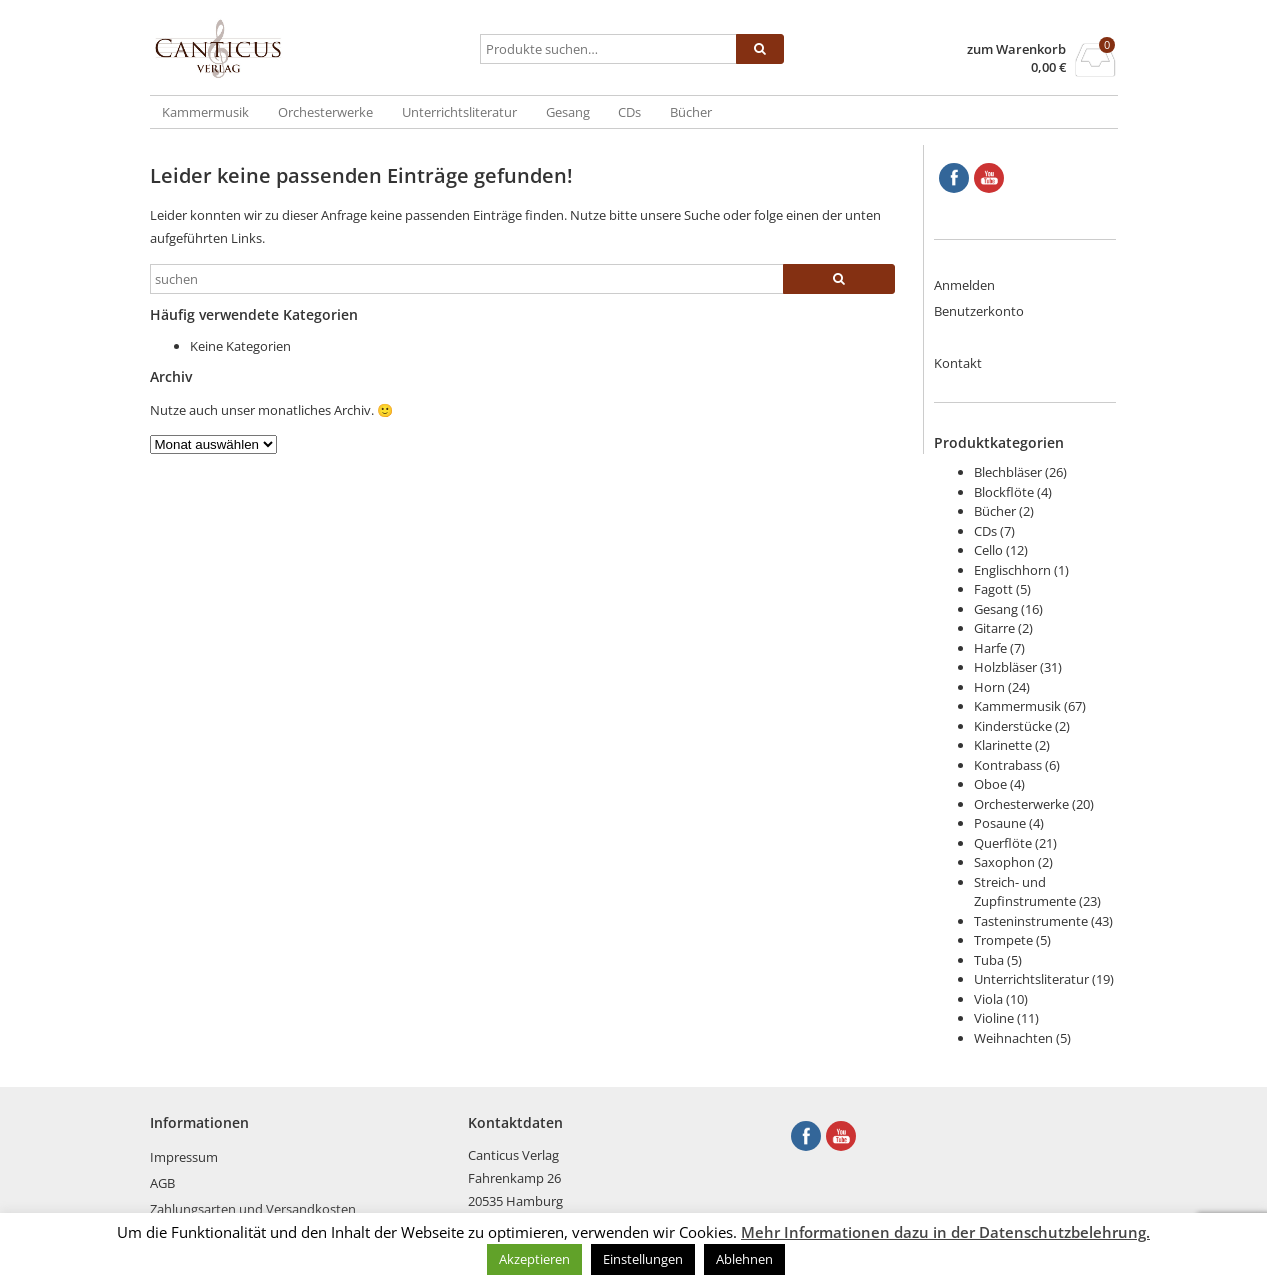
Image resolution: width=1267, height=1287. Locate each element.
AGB (162, 1183)
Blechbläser (1008, 472)
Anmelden (964, 285)
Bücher (691, 112)
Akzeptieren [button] (534, 1259)
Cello (988, 550)
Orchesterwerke (325, 112)
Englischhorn (1012, 570)
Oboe (990, 784)
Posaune (1000, 823)
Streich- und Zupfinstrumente (1025, 892)
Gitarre (994, 628)
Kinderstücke (1013, 726)
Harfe (990, 648)
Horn (989, 687)
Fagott (993, 589)
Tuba (989, 960)
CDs (629, 112)
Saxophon (1004, 862)
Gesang (568, 112)
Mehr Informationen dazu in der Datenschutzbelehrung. (945, 1232)
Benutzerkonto (979, 311)
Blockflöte (1004, 492)
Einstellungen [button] (643, 1259)
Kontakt (958, 363)
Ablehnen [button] (744, 1259)
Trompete (1003, 940)
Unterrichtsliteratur (459, 112)
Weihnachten (1013, 1038)
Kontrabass (1008, 765)
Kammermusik (205, 112)
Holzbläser (1005, 667)
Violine (994, 1018)
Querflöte (1003, 843)
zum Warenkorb (1016, 49)
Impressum (184, 1157)
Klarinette (1003, 745)
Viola (988, 999)
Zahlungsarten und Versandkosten (253, 1209)
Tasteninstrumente (1031, 921)
